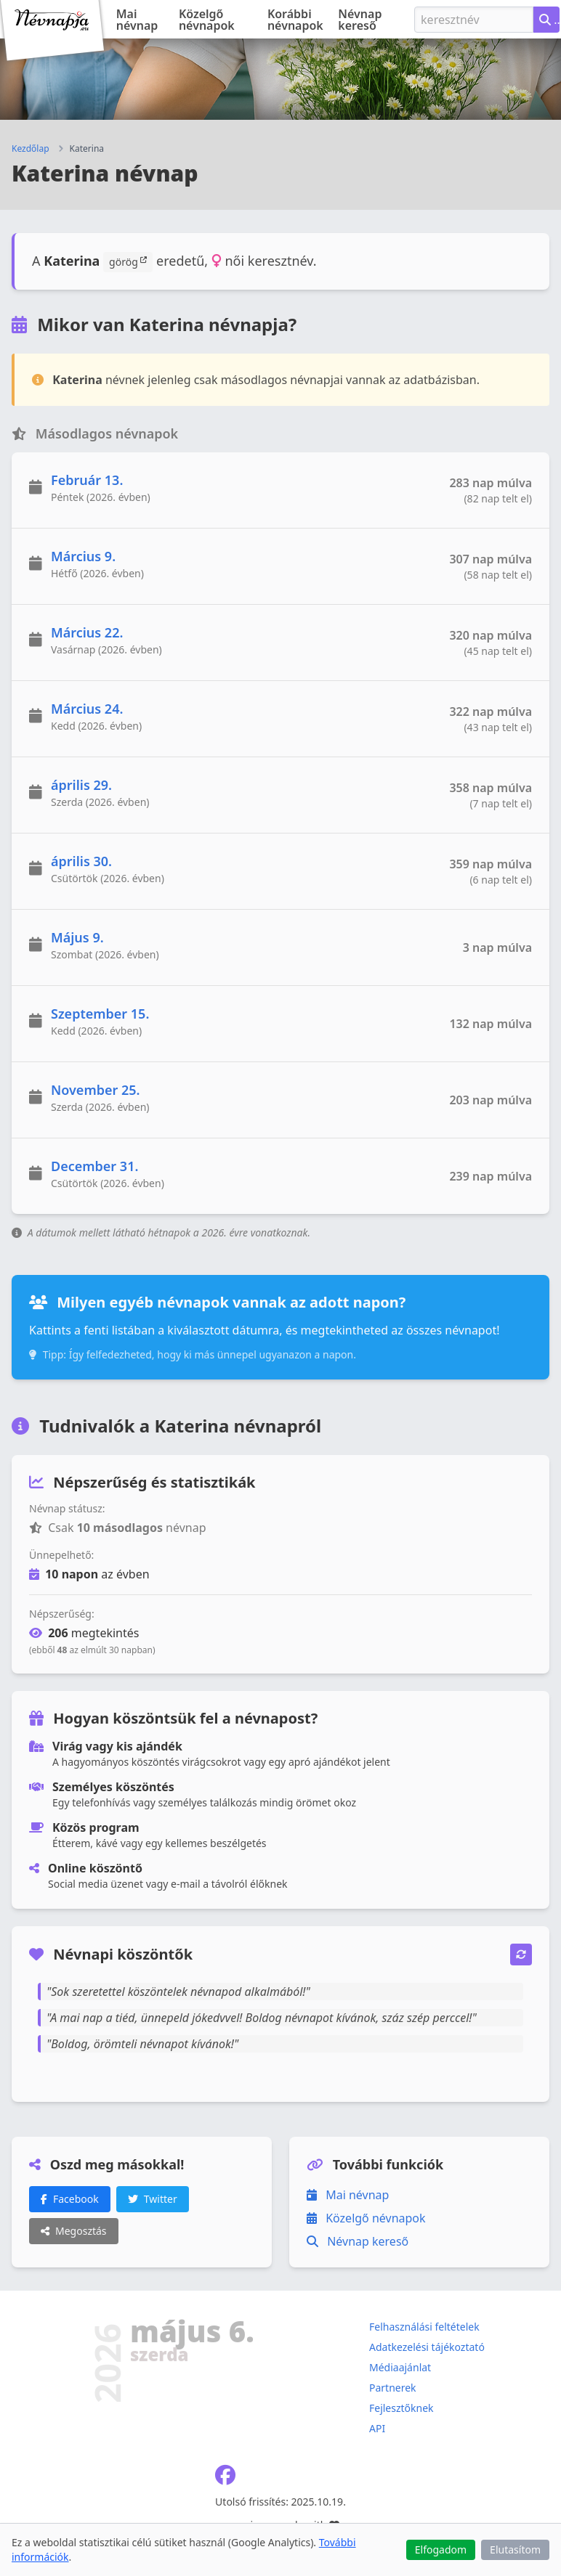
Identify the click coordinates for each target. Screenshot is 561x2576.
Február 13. (87, 480)
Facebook (70, 2199)
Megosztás (74, 2231)
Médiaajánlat (400, 2367)
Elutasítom (515, 2549)
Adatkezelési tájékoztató (427, 2347)
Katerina (87, 149)
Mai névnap (137, 19)
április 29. (81, 785)
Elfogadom (441, 2549)
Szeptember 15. (100, 1013)
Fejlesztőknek (401, 2408)
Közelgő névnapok (207, 19)
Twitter (152, 2199)
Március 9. (83, 556)
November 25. (95, 1090)
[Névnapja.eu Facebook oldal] (225, 2478)
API (377, 2428)
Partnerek (392, 2387)
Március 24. (87, 708)
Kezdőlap (30, 149)
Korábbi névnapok (295, 19)
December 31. (94, 1166)
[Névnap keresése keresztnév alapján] (546, 20)
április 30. (81, 861)
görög (128, 261)
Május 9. (77, 937)
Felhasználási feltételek (424, 2327)
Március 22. (87, 632)
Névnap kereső (360, 19)
